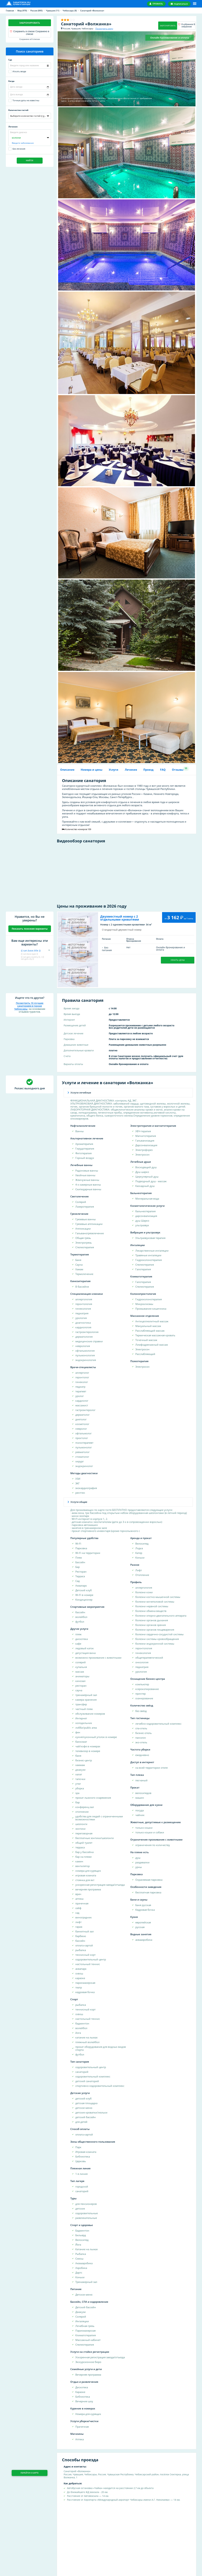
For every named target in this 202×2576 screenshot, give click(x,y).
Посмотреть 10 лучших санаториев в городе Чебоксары (28, 1005)
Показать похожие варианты (30, 928)
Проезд (148, 770)
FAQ (163, 770)
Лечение (131, 770)
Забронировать (29, 22)
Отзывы (179, 769)
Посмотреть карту (104, 29)
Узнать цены (178, 960)
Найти (29, 160)
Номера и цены (91, 770)
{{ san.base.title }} (31, 950)
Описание (67, 770)
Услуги (113, 770)
